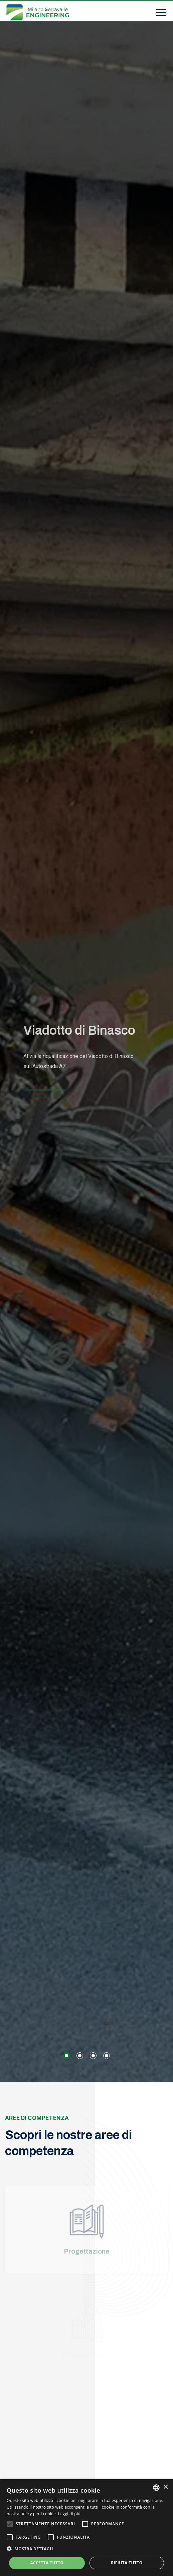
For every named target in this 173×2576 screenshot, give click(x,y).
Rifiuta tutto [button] (127, 2563)
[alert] (86, 2527)
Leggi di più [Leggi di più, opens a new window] (69, 2514)
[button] (66, 2055)
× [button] (165, 2487)
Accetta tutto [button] (46, 2563)
